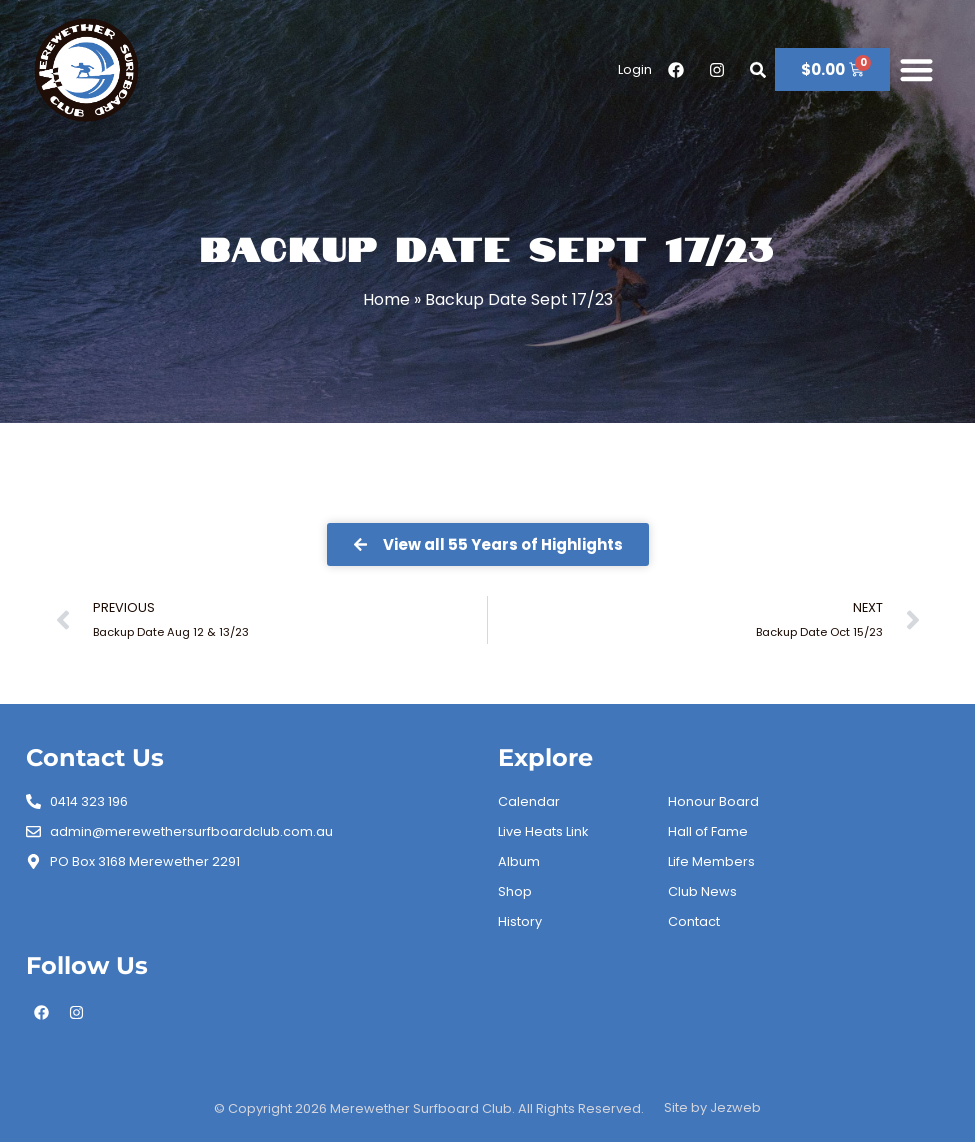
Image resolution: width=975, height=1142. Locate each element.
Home (386, 299)
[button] (916, 70)
